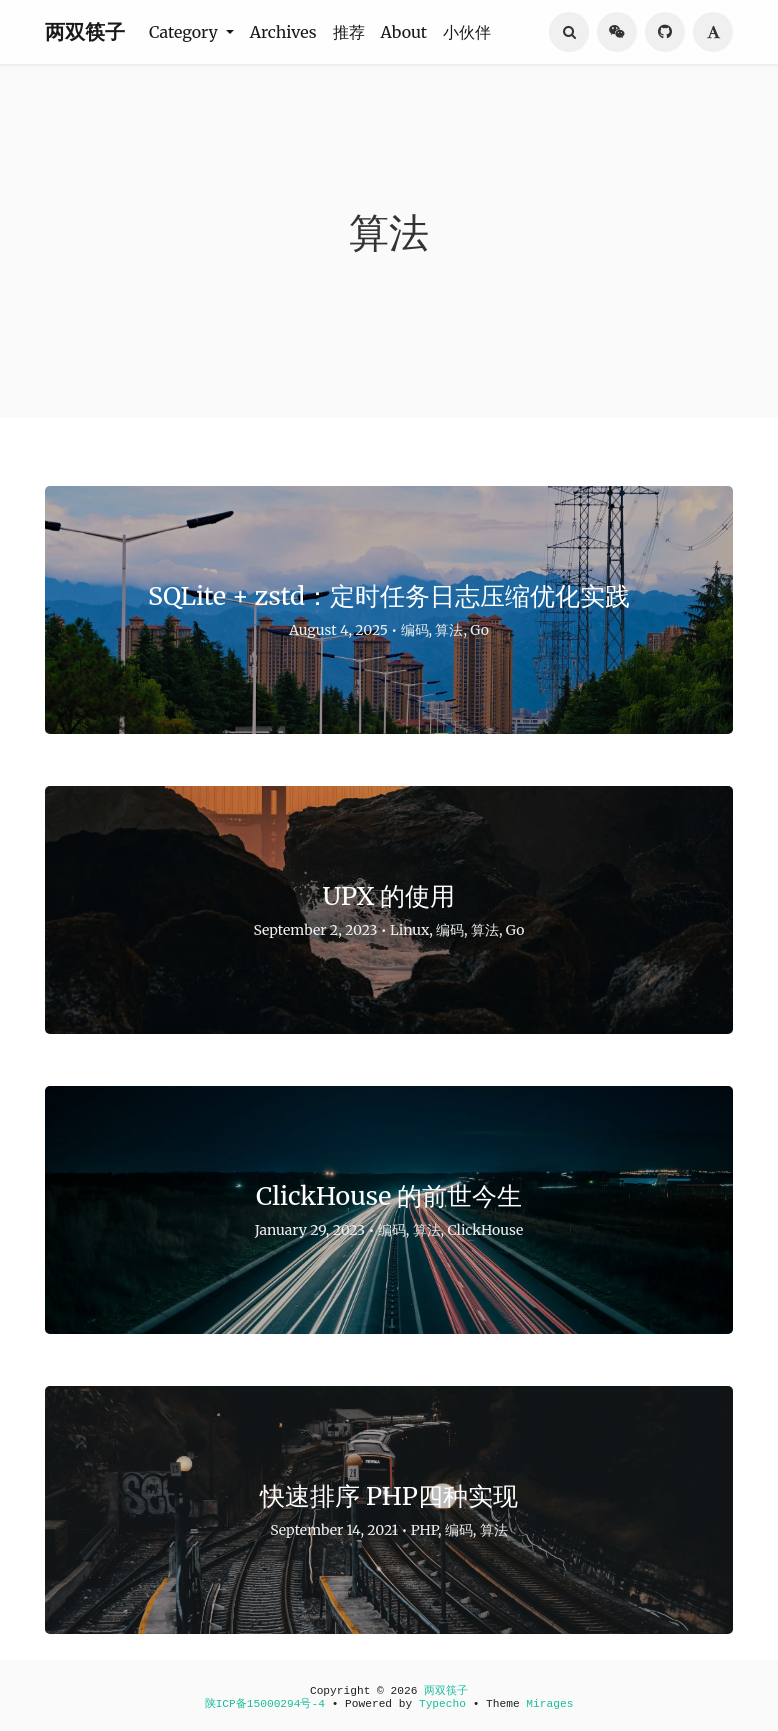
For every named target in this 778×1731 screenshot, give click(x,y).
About (404, 32)
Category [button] (185, 32)
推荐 (349, 32)
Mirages (549, 1704)
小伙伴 (467, 32)
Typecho (442, 1704)
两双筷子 (85, 31)
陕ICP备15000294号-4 (265, 1704)
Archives (283, 32)
